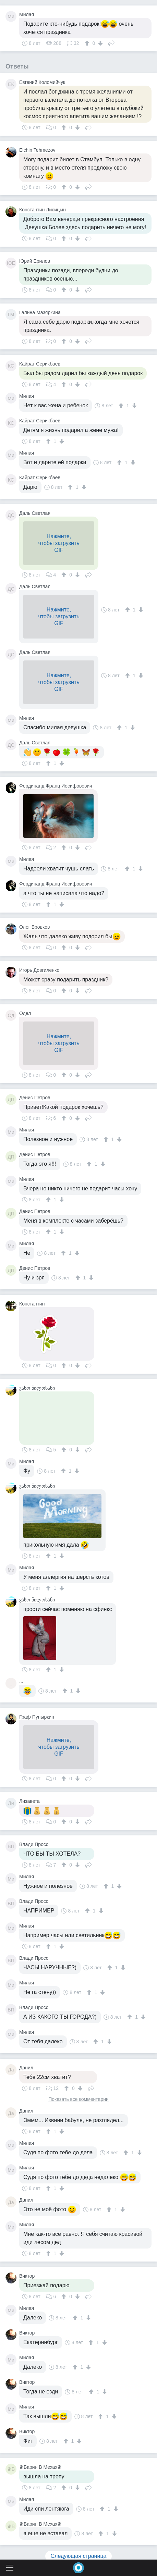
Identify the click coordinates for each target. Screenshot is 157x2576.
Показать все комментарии (78, 2099)
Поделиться (111, 42)
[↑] (88, 43)
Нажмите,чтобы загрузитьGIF (58, 543)
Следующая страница (79, 2556)
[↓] (99, 43)
